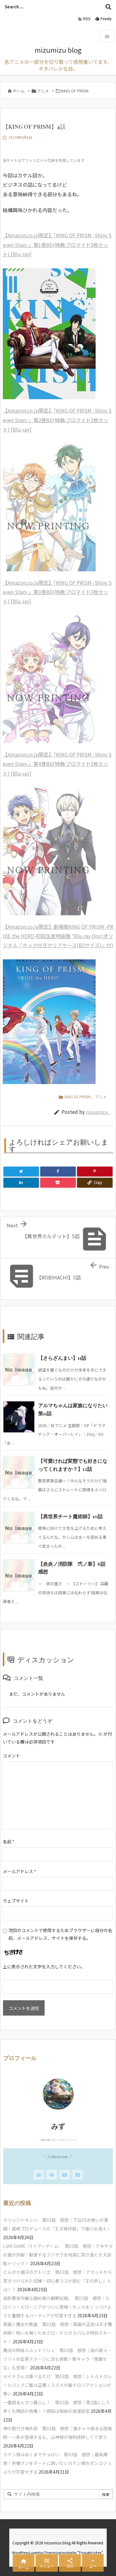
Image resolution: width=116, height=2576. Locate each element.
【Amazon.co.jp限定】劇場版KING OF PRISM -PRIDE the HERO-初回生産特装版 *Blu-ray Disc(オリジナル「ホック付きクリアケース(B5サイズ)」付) (58, 936)
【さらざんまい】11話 (62, 1358)
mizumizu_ (98, 1112)
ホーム (19, 91)
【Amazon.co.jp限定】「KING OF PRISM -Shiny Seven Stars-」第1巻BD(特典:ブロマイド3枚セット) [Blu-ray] (57, 244)
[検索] (108, 6)
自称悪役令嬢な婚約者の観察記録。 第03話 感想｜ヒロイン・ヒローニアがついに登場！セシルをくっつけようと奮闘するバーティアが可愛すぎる (57, 2307)
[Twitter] (21, 1171)
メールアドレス (19, 1871)
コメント (11, 1755)
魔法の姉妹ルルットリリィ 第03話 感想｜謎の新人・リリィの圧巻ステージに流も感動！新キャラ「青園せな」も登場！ (57, 2359)
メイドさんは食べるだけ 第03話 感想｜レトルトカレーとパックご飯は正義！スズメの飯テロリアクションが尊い (57, 2385)
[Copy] (95, 1183)
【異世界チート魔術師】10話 (70, 1516)
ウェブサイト (16, 1901)
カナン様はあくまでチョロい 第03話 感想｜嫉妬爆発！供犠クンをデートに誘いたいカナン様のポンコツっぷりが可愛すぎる (57, 2463)
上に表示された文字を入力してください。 (44, 1966)
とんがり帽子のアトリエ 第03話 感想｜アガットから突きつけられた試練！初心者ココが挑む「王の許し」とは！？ (57, 2281)
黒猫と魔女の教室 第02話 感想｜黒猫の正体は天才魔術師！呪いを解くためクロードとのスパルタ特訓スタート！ (57, 2333)
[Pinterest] (95, 1171)
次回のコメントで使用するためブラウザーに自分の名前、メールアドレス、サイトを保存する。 (60, 1934)
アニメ (43, 91)
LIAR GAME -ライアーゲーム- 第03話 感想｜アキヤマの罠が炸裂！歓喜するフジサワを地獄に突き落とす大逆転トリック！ (58, 2254)
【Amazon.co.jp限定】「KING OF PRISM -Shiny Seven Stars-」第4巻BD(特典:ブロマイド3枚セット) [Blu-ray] (57, 764)
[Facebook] (58, 1171)
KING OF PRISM (74, 91)
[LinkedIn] (21, 1183)
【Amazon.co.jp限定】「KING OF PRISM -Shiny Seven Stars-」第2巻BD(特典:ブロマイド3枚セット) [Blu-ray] (57, 420)
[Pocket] (58, 1183)
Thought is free (90, 2552)
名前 (9, 1841)
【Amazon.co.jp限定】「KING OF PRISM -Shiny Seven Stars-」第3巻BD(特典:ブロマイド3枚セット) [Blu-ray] (57, 592)
